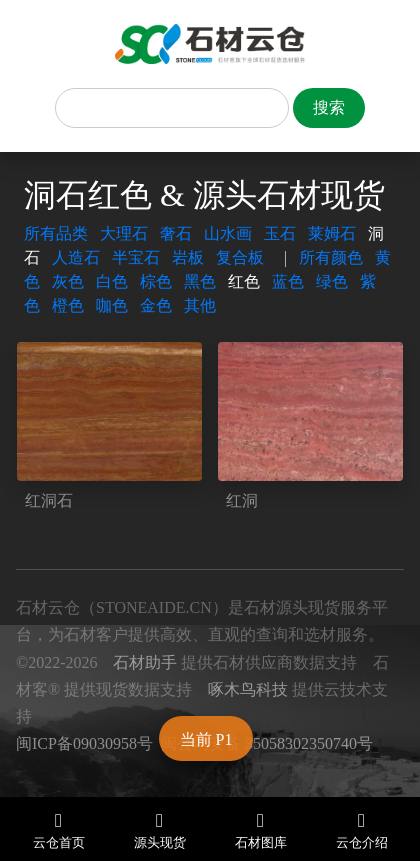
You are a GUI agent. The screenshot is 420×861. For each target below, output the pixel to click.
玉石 (280, 233)
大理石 (124, 233)
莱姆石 (332, 233)
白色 (112, 281)
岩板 (188, 257)
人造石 (76, 257)
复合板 (240, 257)
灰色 (68, 281)
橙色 (68, 305)
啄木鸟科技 (248, 689)
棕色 (156, 281)
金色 (156, 305)
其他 (200, 305)
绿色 (332, 281)
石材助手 (145, 662)
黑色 (200, 281)
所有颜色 (331, 257)
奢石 (176, 233)
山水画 (228, 233)
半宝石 (136, 257)
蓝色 (288, 281)
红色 (244, 281)
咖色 (112, 305)
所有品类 (56, 233)
